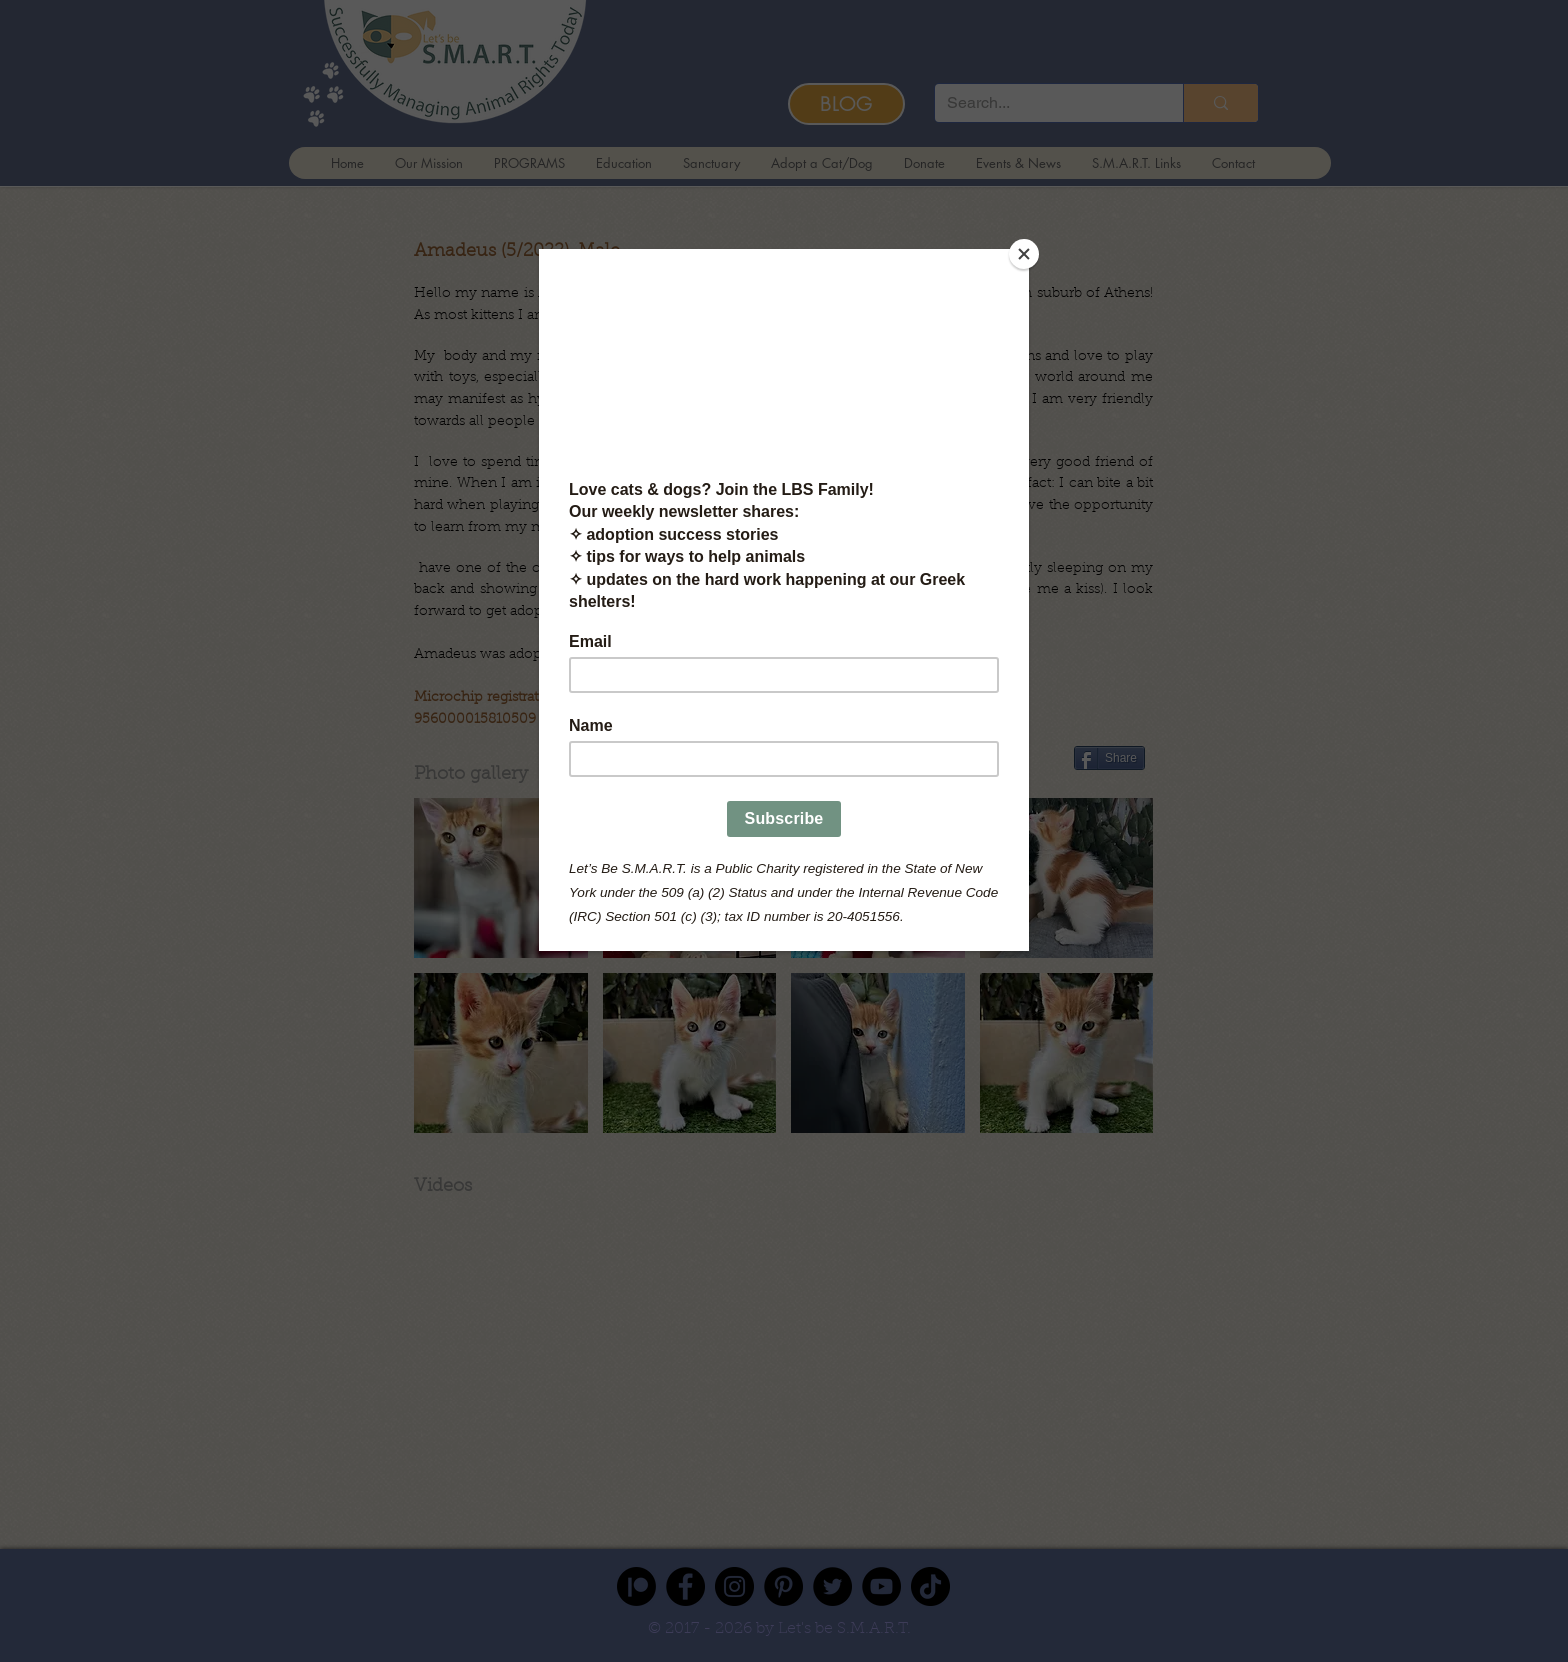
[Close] (1024, 254)
